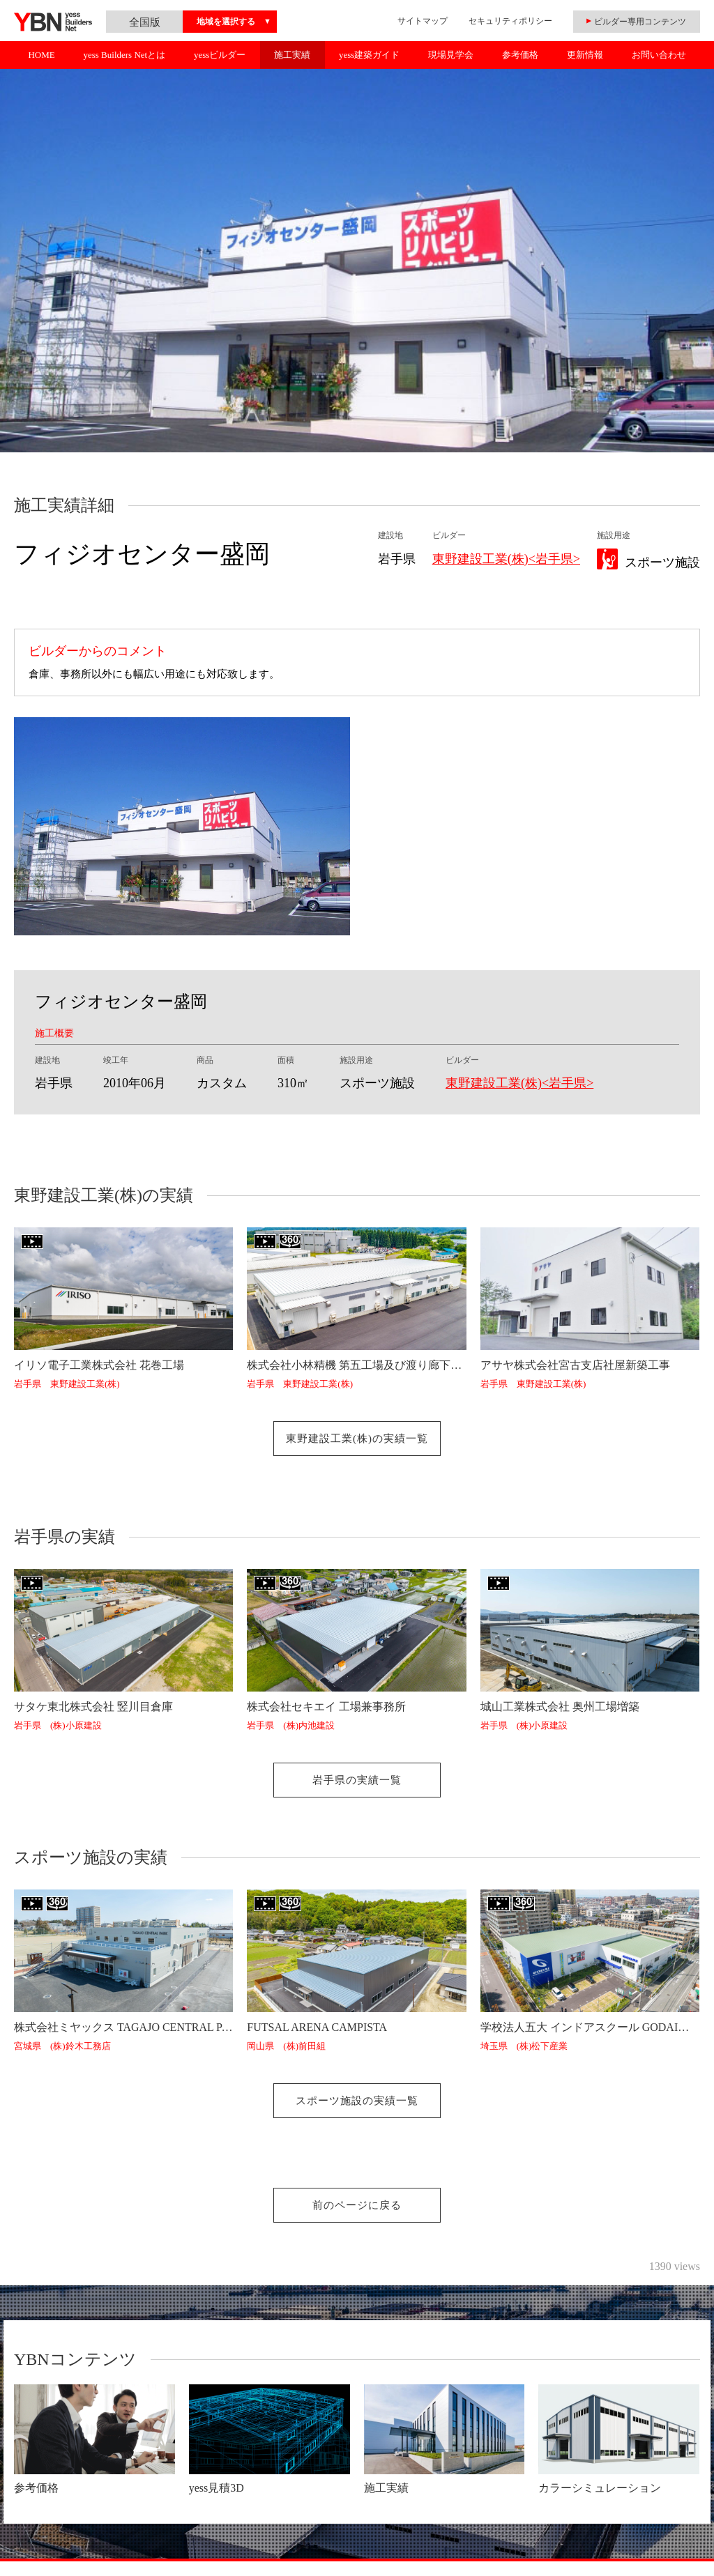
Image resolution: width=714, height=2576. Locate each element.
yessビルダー (219, 54)
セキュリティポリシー (510, 21)
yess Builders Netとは (124, 54)
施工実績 (292, 54)
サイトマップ (422, 21)
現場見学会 (450, 54)
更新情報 (585, 54)
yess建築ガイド (369, 54)
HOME (41, 54)
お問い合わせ (659, 54)
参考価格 (520, 54)
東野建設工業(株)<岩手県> (506, 559)
